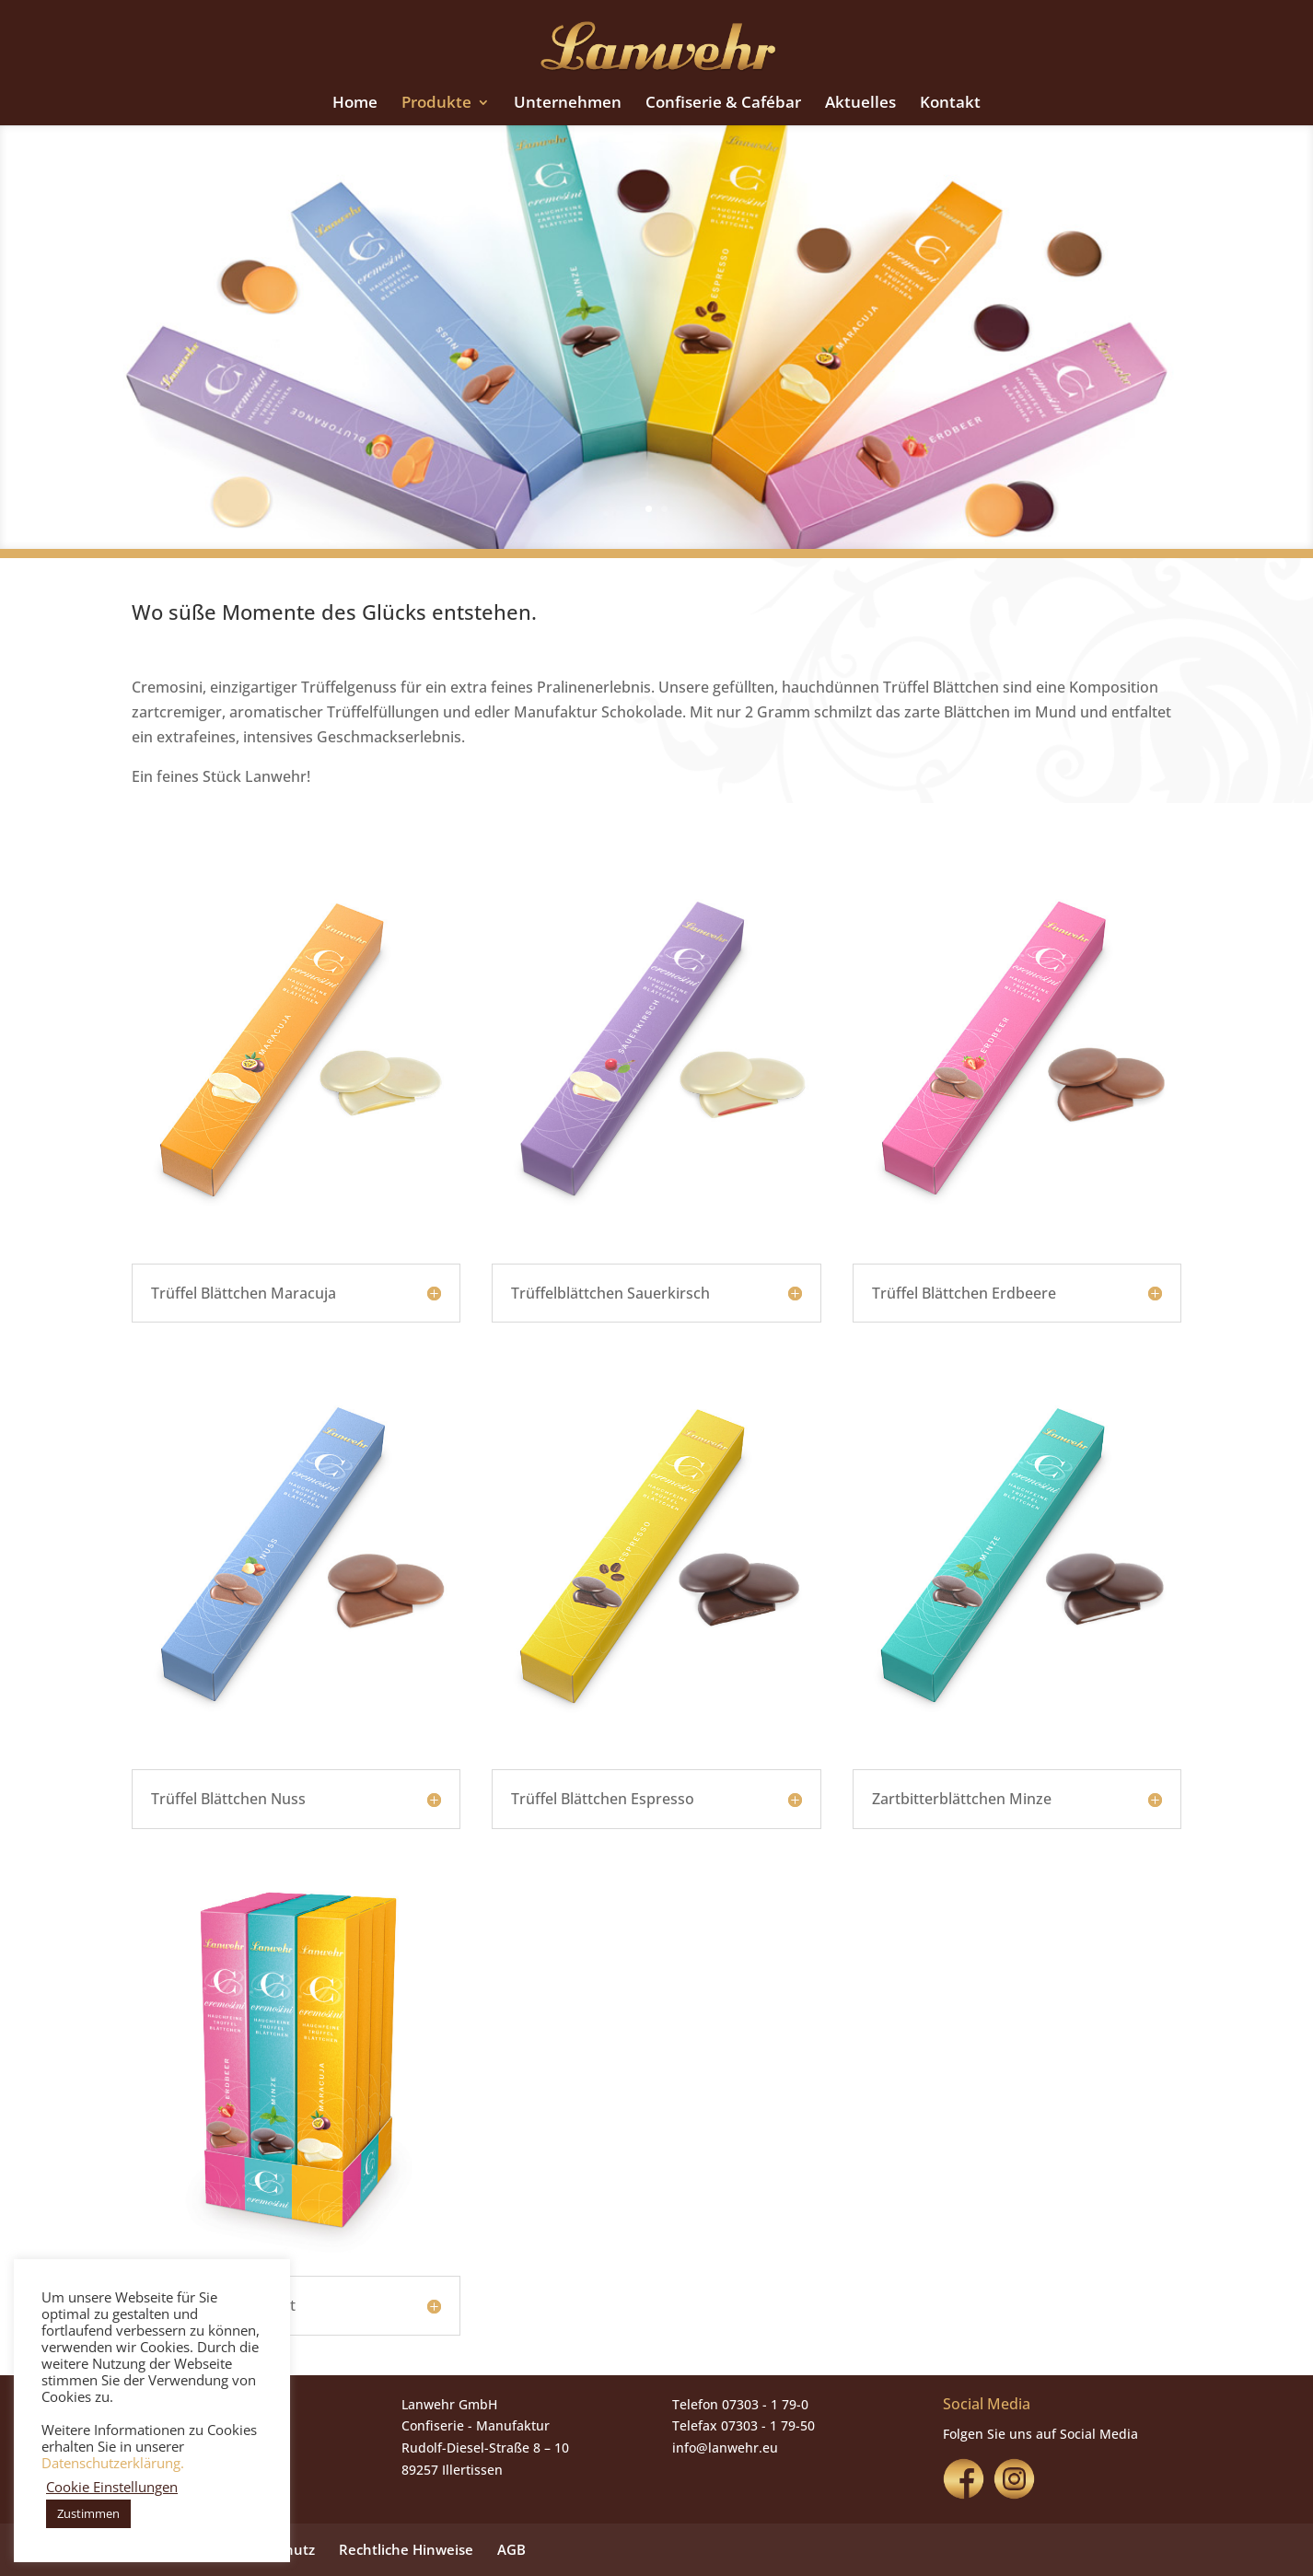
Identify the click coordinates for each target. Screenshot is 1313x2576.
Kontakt (950, 104)
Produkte (436, 104)
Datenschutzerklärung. (112, 2463)
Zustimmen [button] (88, 2513)
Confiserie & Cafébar (723, 104)
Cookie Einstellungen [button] (112, 2486)
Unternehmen (568, 104)
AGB (511, 2549)
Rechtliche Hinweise (406, 2549)
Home (355, 104)
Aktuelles (860, 104)
